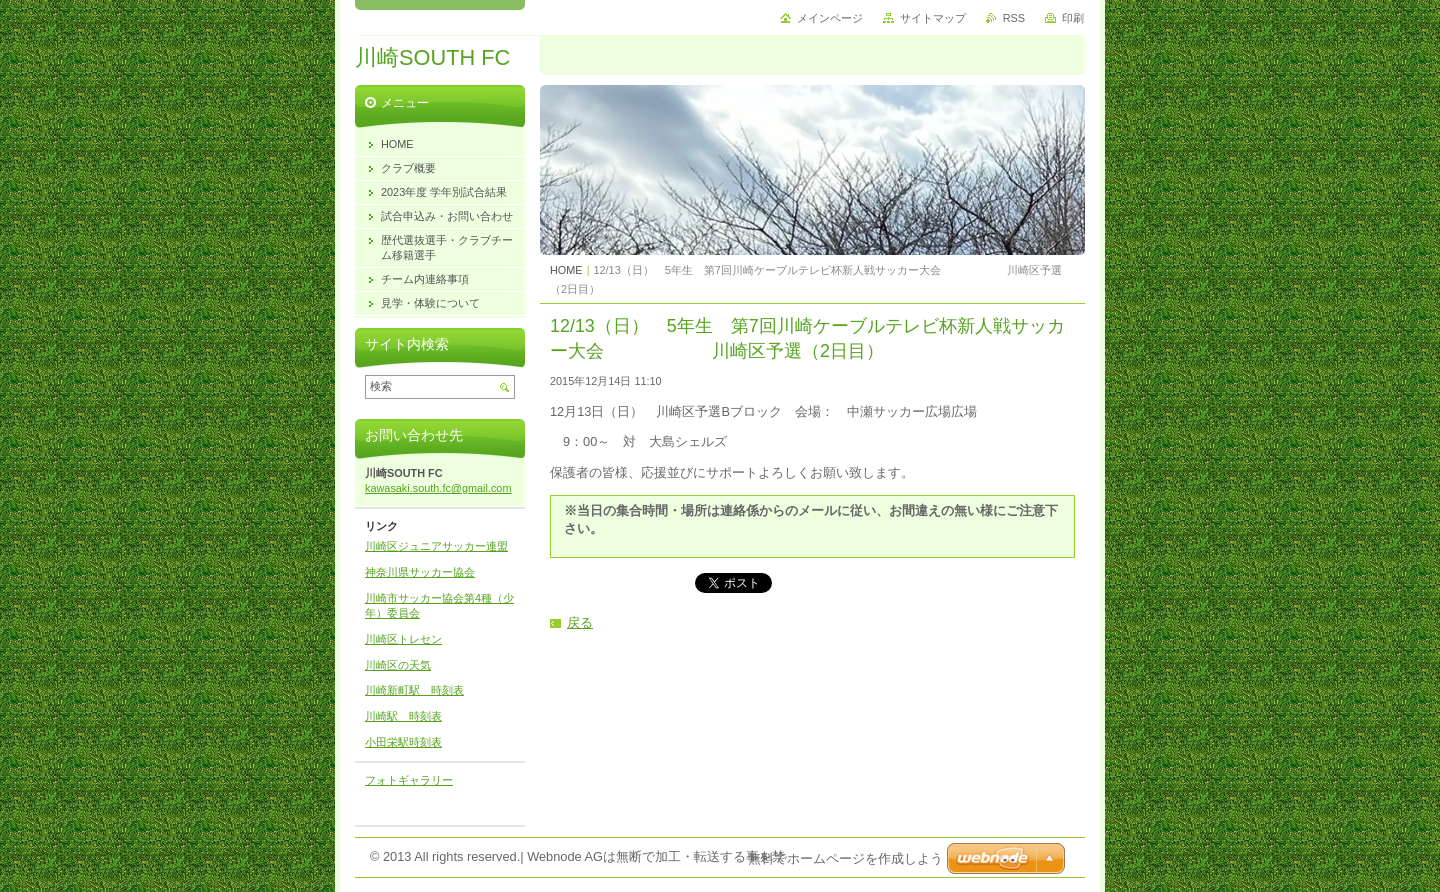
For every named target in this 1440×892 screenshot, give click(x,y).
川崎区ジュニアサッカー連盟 (436, 546)
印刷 (1073, 18)
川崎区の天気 (398, 665)
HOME (566, 270)
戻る (580, 622)
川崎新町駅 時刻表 (414, 690)
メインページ (830, 18)
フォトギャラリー (409, 780)
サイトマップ (933, 18)
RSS (1014, 18)
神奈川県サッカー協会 (420, 572)
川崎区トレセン (403, 639)
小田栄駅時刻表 (403, 742)
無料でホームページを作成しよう (845, 858)
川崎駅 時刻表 (403, 716)
